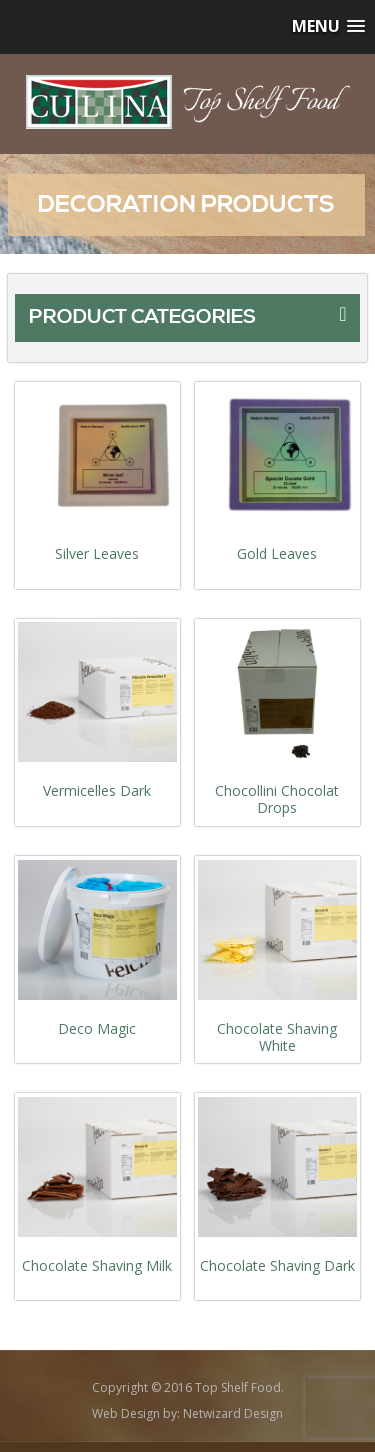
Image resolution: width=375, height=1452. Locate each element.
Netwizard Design (233, 1413)
